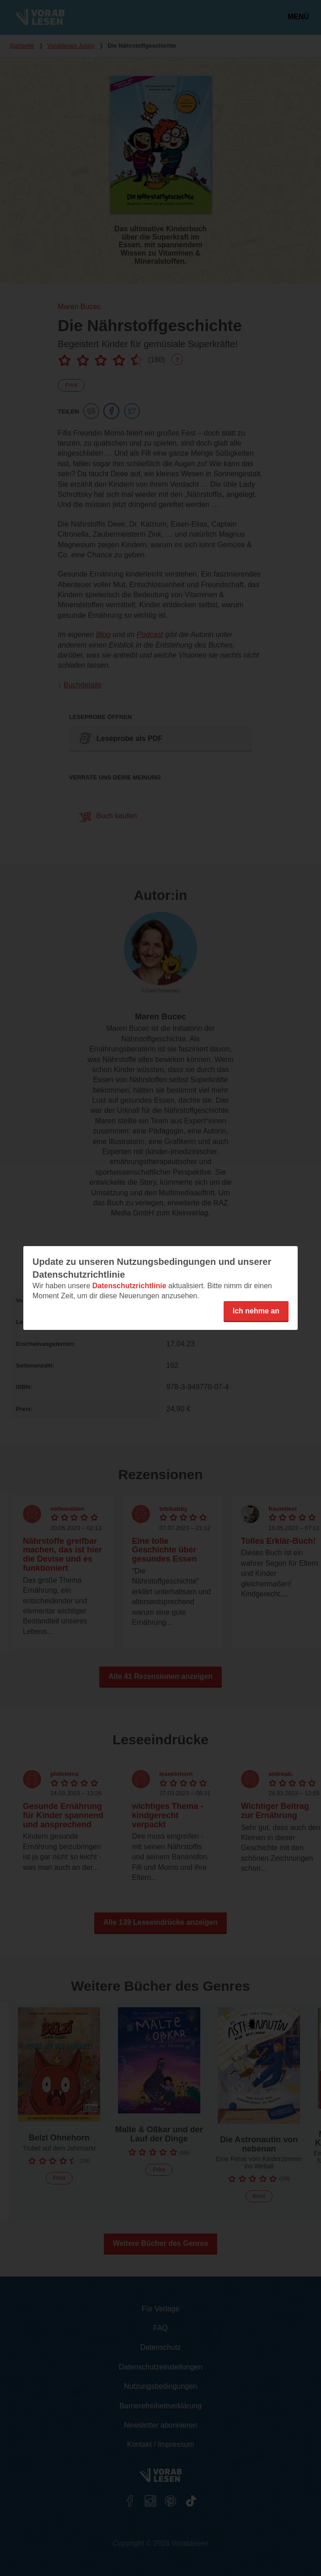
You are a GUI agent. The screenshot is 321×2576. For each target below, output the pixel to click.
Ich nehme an (256, 1311)
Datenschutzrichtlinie (129, 1286)
